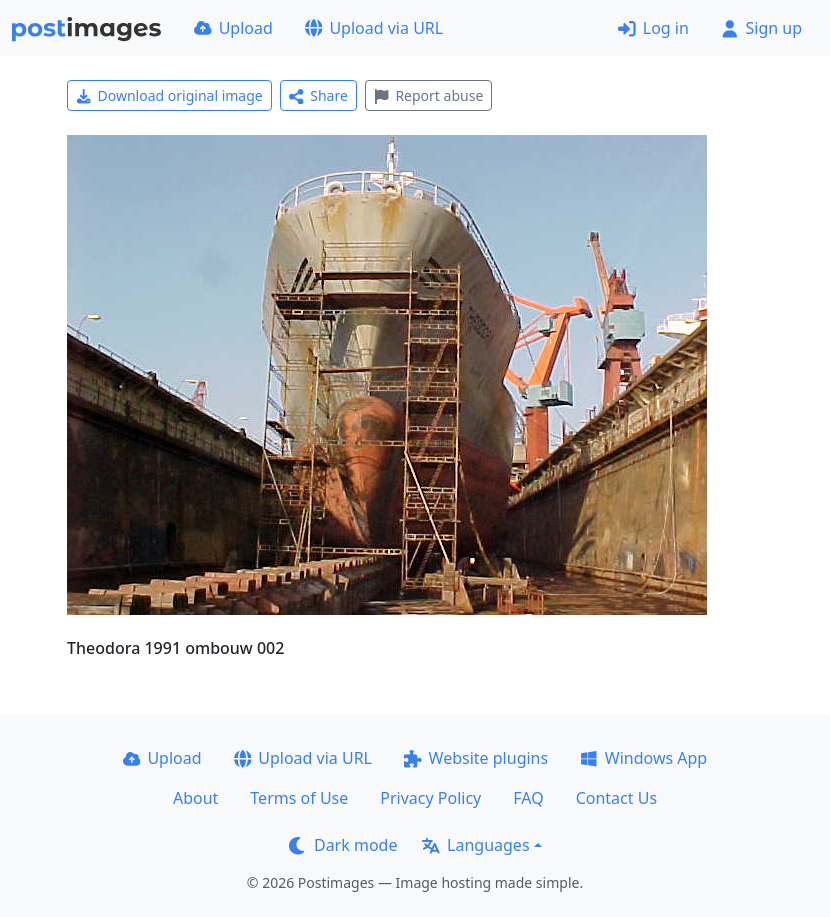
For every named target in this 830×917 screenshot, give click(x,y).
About (195, 798)
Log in (653, 28)
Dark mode (343, 845)
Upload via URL (374, 28)
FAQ (528, 798)
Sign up (761, 28)
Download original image (169, 95)
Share (318, 95)
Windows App (643, 758)
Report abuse (428, 95)
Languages (475, 845)
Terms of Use (299, 798)
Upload (233, 28)
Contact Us (616, 798)
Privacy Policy (430, 798)
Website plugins (476, 758)
